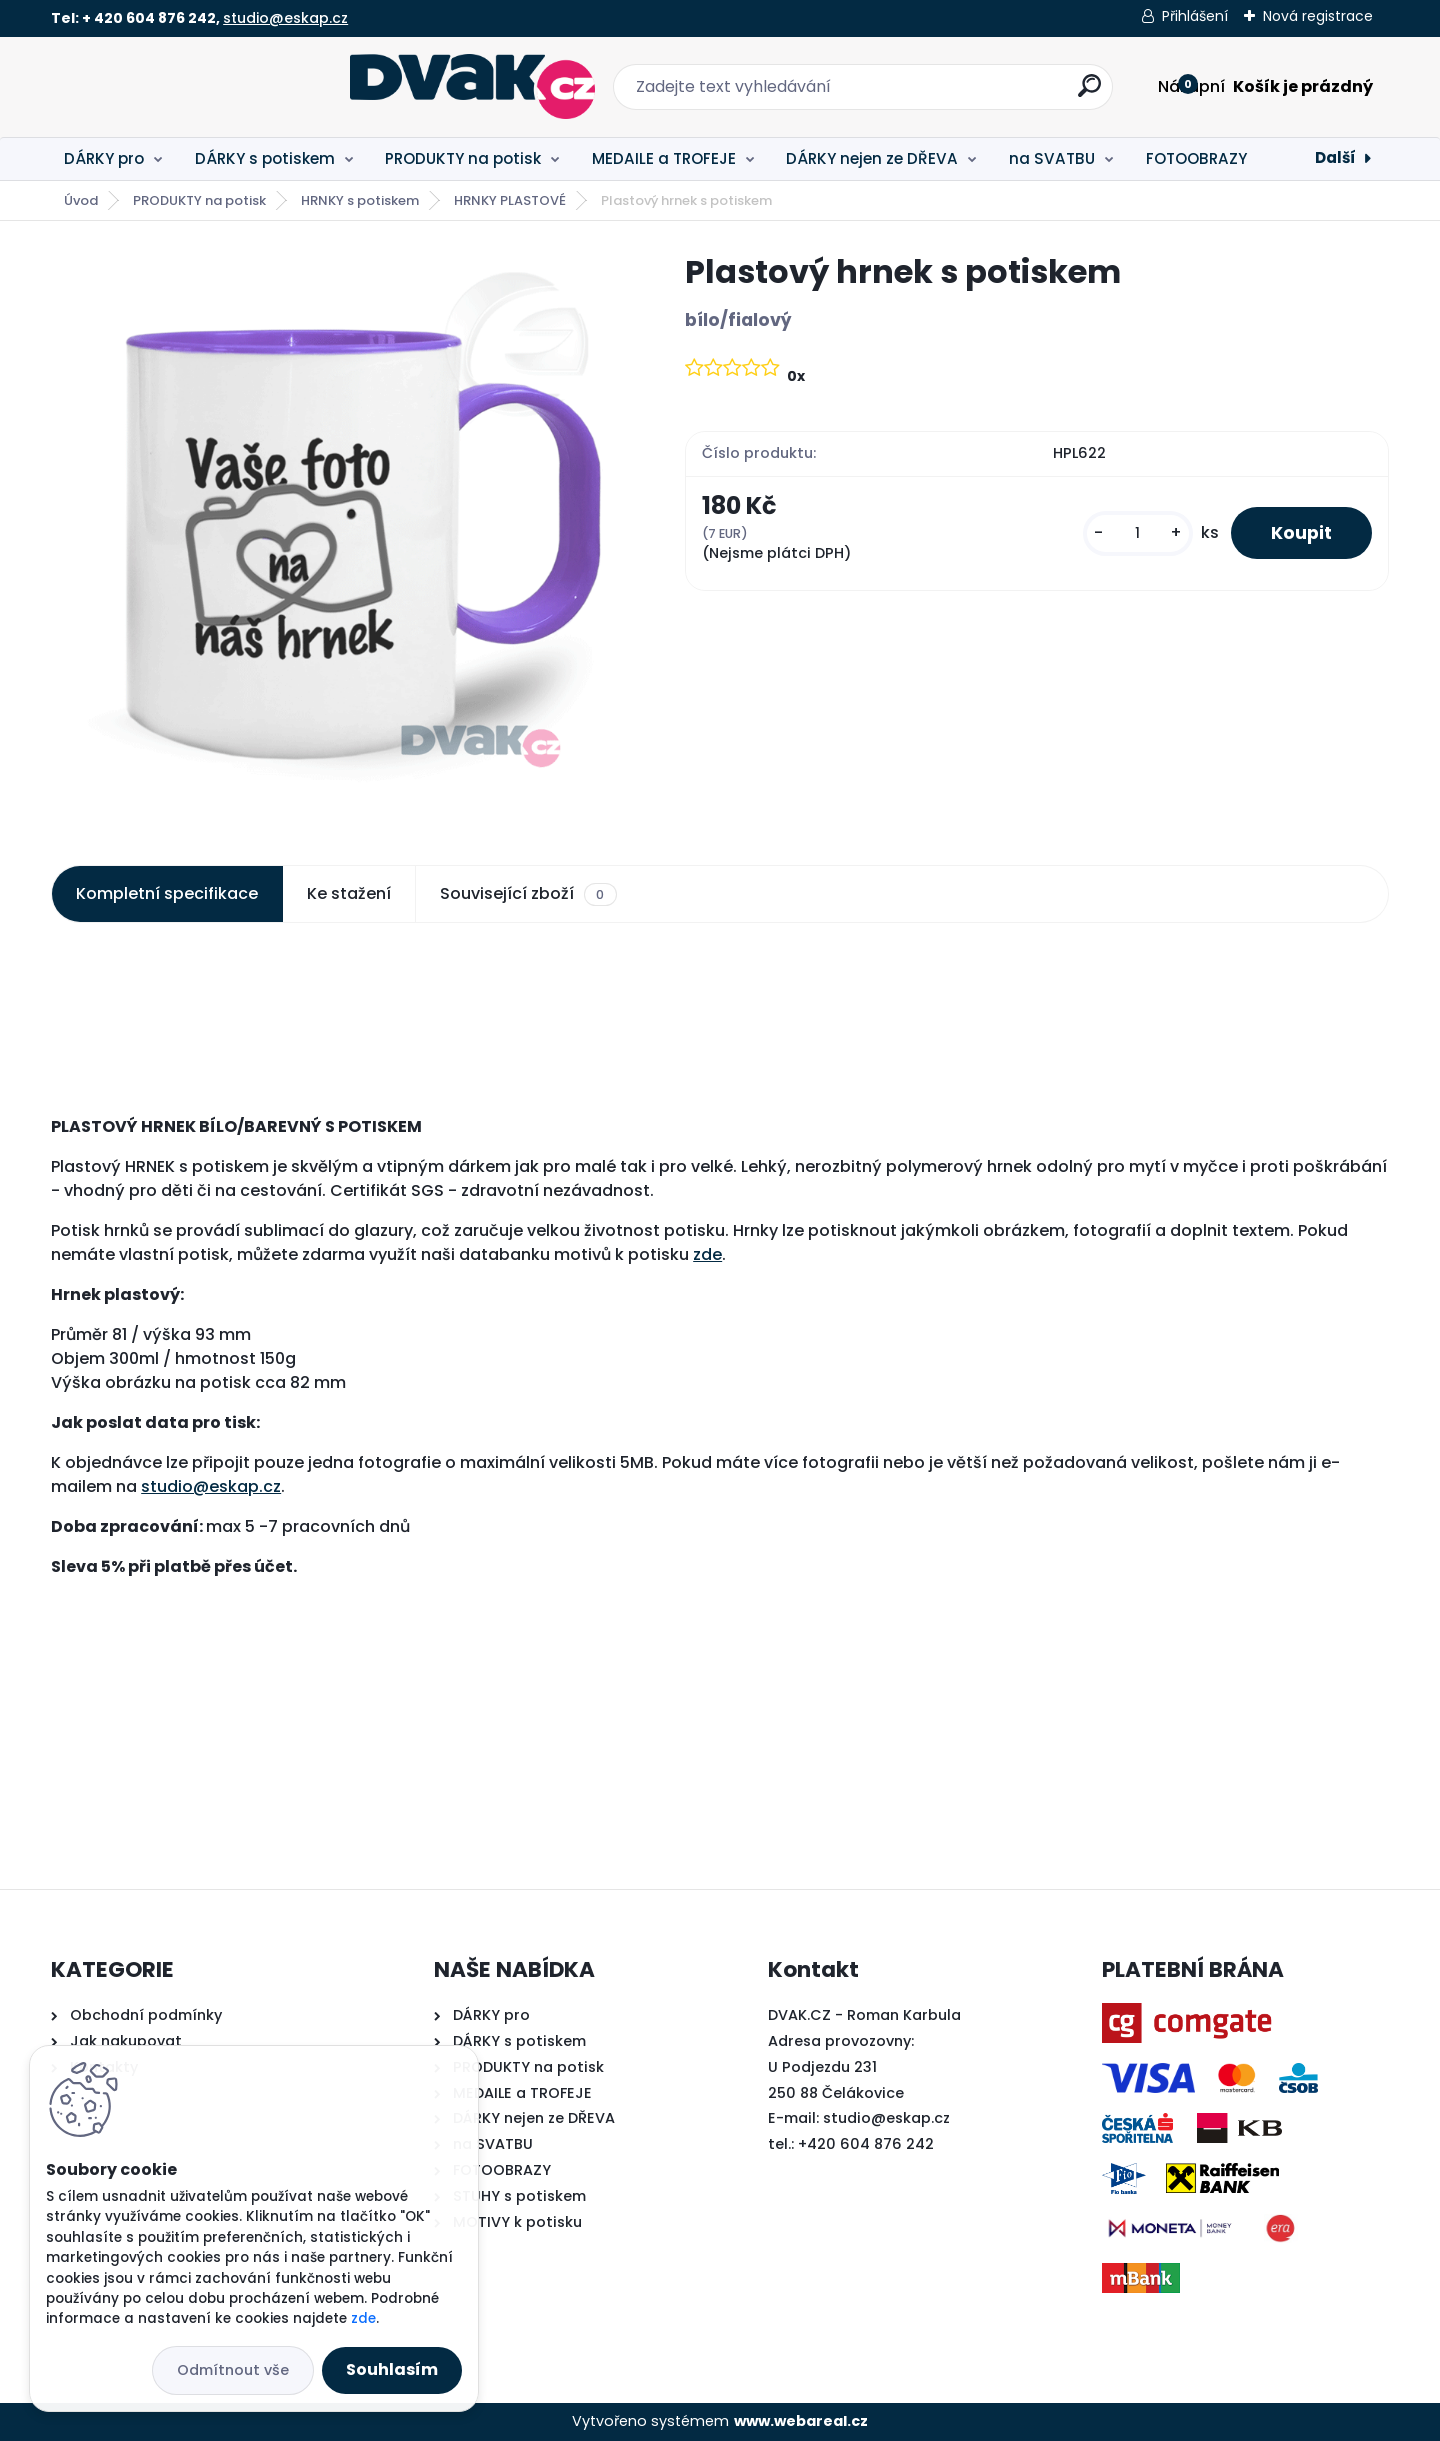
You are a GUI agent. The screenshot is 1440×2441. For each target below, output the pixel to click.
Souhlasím (392, 2369)
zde (707, 1254)
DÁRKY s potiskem (265, 158)
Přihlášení (1195, 16)
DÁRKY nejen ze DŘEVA (872, 158)
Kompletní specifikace (167, 893)
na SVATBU (1052, 158)
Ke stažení (349, 893)
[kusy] (1138, 533)
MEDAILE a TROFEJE (664, 158)
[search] (940, 93)
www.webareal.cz (801, 2421)
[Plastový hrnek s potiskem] (336, 536)
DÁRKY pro (104, 158)
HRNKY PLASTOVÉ (510, 200)
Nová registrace (1318, 16)
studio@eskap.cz (285, 18)
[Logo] (173, 87)
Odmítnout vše (233, 2370)
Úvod (81, 200)
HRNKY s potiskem (360, 200)
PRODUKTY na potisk (463, 158)
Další (1335, 157)
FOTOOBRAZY (1196, 158)
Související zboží (528, 894)
